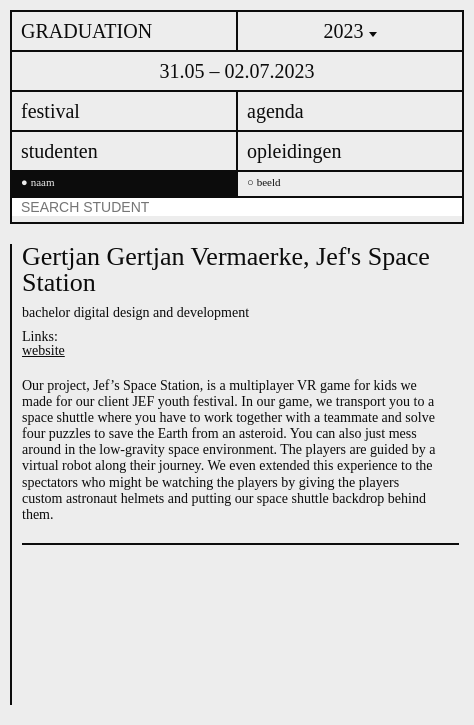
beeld (269, 182)
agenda (275, 111)
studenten (59, 151)
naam (43, 182)
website (43, 350)
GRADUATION (86, 31)
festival (50, 111)
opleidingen (294, 151)
